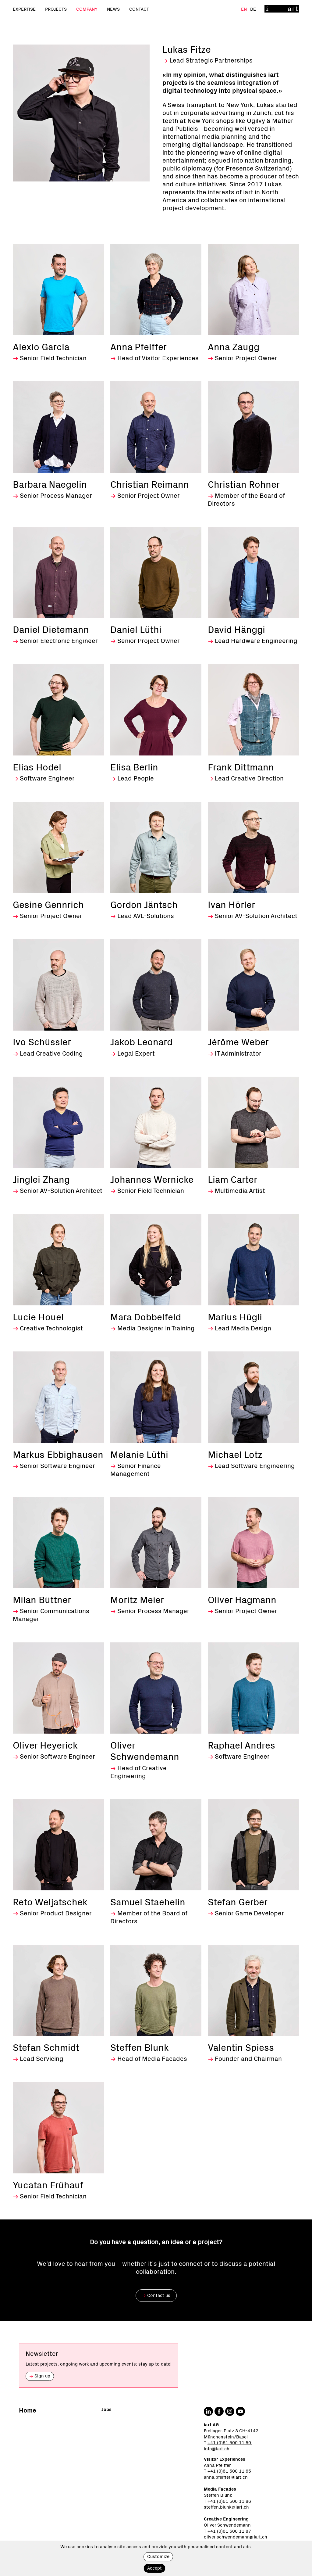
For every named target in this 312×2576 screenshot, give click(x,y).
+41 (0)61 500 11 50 (229, 2443)
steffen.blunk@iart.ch (226, 2507)
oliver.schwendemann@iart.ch (235, 2537)
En (244, 9)
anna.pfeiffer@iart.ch (226, 2477)
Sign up (39, 2376)
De (253, 9)
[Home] (281, 9)
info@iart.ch (216, 2449)
